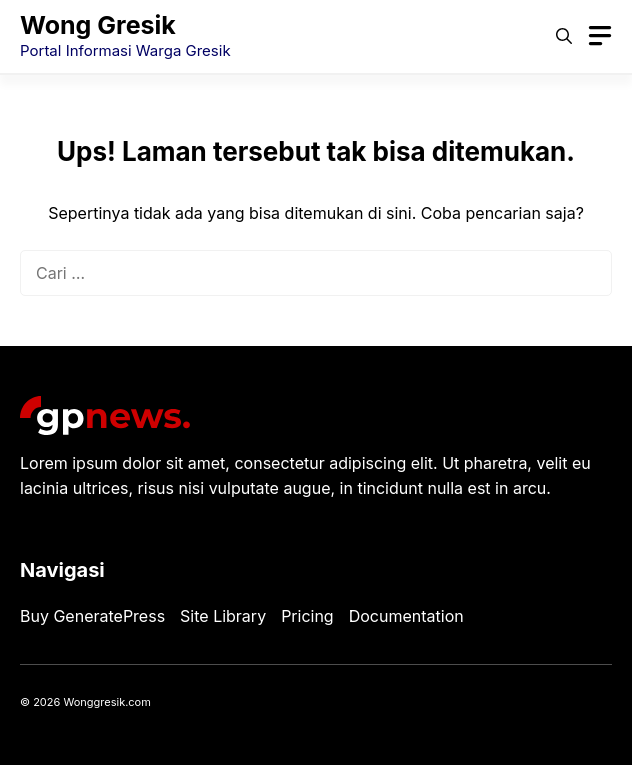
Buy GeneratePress (92, 616)
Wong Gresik (98, 25)
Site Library (223, 616)
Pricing (307, 616)
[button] (564, 36)
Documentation (406, 616)
